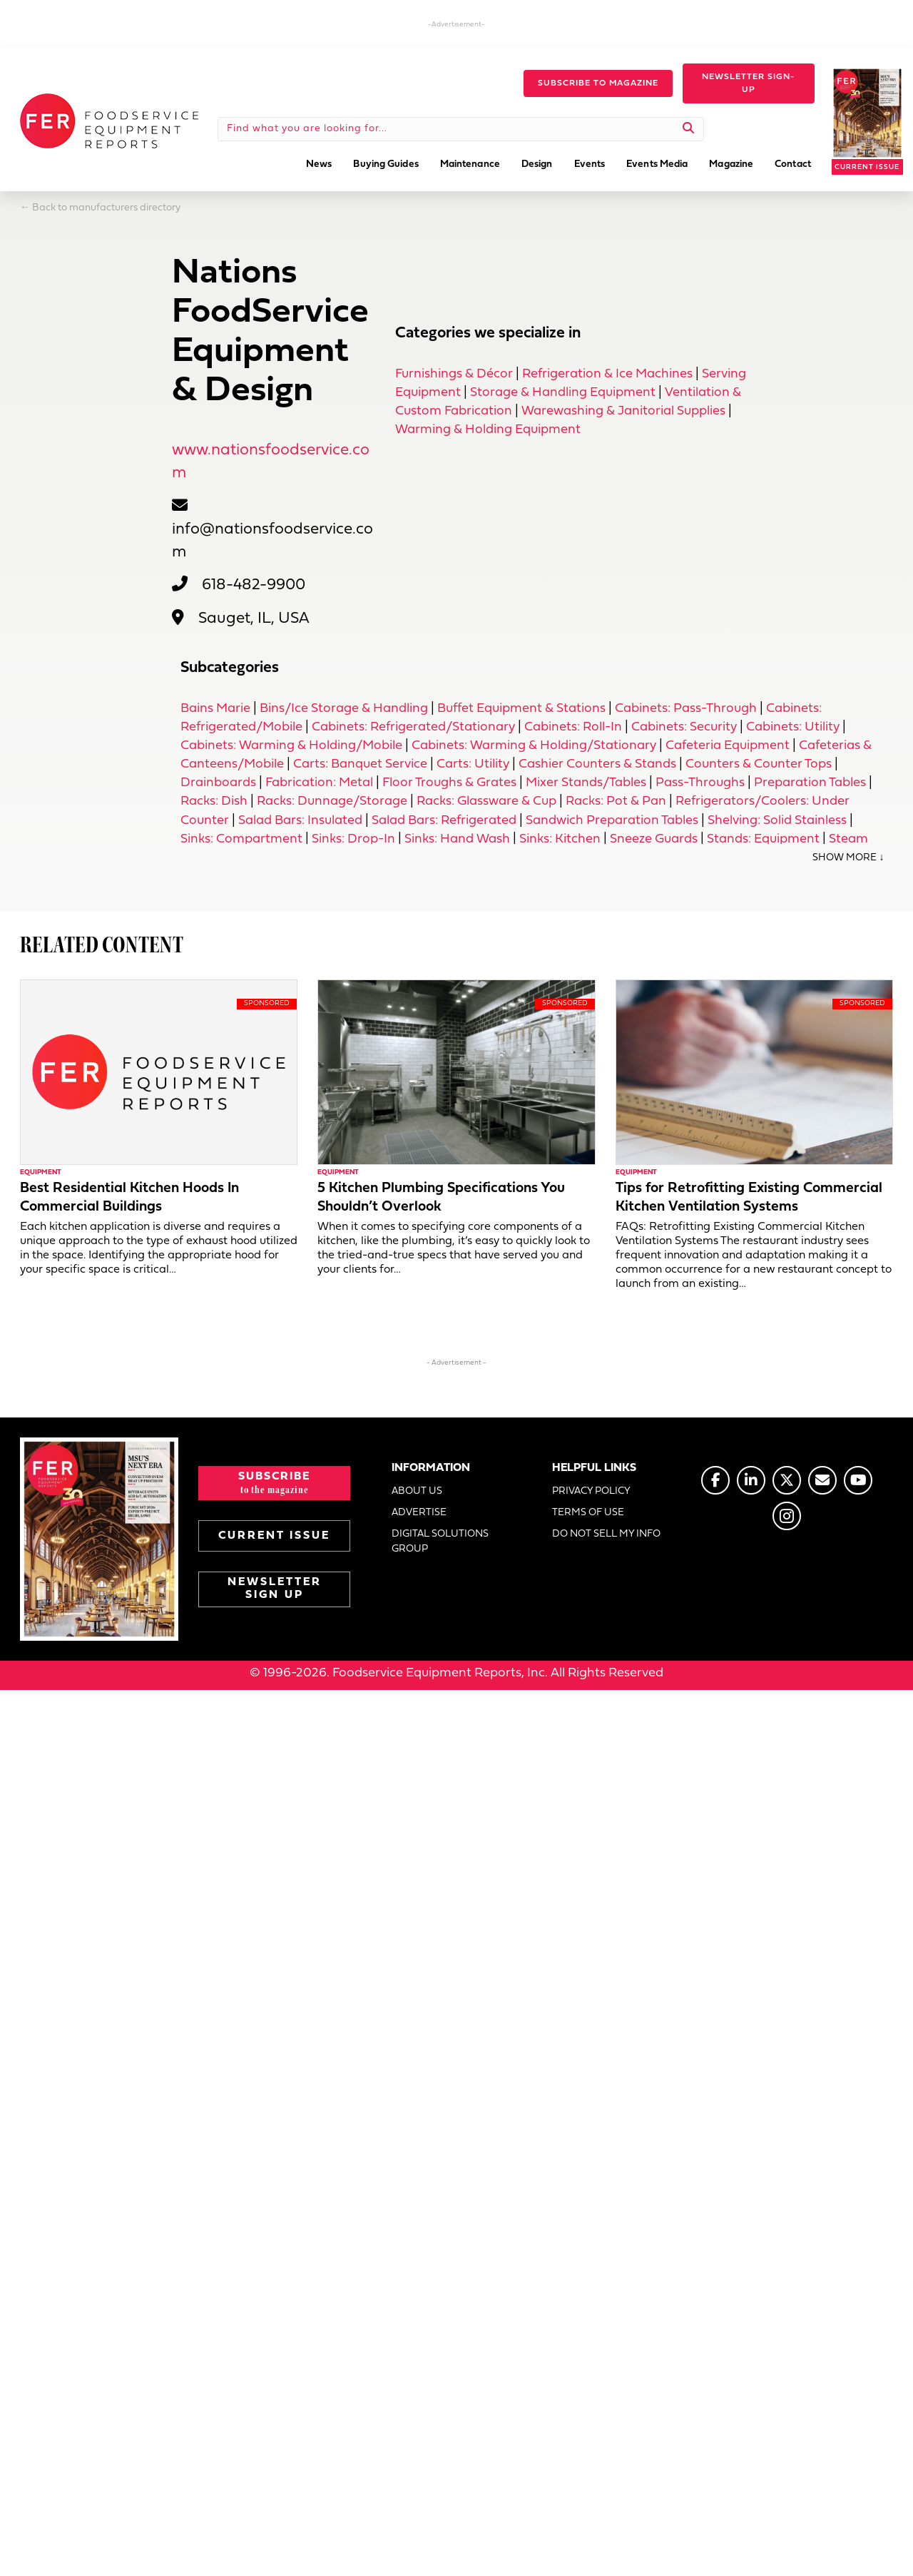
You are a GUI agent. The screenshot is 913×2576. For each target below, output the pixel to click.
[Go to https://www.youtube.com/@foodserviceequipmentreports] (858, 1480)
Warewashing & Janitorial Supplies (623, 411)
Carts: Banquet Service (360, 764)
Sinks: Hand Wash (457, 839)
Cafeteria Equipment (727, 746)
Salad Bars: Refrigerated (444, 821)
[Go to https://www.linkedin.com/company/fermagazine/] (751, 1480)
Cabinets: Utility (793, 727)
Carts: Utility (473, 764)
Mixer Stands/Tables (586, 783)
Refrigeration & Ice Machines (607, 374)
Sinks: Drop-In (353, 839)
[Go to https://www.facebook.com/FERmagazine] (715, 1480)
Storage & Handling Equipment (563, 392)
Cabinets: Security (684, 727)
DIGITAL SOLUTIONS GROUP (440, 1541)
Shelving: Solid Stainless (777, 821)
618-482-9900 (253, 585)
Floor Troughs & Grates (449, 783)
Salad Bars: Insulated (300, 821)
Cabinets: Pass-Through (686, 709)
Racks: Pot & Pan (616, 801)
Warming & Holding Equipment (488, 430)
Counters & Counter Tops (758, 764)
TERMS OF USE (588, 1512)
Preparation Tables (810, 783)
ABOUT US (417, 1491)
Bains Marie (215, 709)
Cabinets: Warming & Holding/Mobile (291, 746)
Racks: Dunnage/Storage (332, 801)
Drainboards (218, 783)
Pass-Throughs (700, 783)
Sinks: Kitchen (560, 839)
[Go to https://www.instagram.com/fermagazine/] (786, 1516)
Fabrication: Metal (319, 783)
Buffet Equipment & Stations (521, 709)
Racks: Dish (214, 801)
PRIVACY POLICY (591, 1491)
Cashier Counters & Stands (597, 764)
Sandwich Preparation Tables (612, 821)
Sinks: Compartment (241, 839)
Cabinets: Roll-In (573, 727)
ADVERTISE (419, 1512)
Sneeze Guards (654, 839)
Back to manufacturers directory (106, 208)
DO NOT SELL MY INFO (606, 1534)
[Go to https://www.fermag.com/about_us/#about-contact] (822, 1480)
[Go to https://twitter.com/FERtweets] (786, 1480)
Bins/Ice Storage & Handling (344, 709)
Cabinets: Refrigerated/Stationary (413, 727)
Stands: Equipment (763, 839)
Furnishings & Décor (454, 374)
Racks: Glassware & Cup (486, 801)
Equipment (40, 1172)
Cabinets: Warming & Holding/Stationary (534, 746)
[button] (598, 83)
